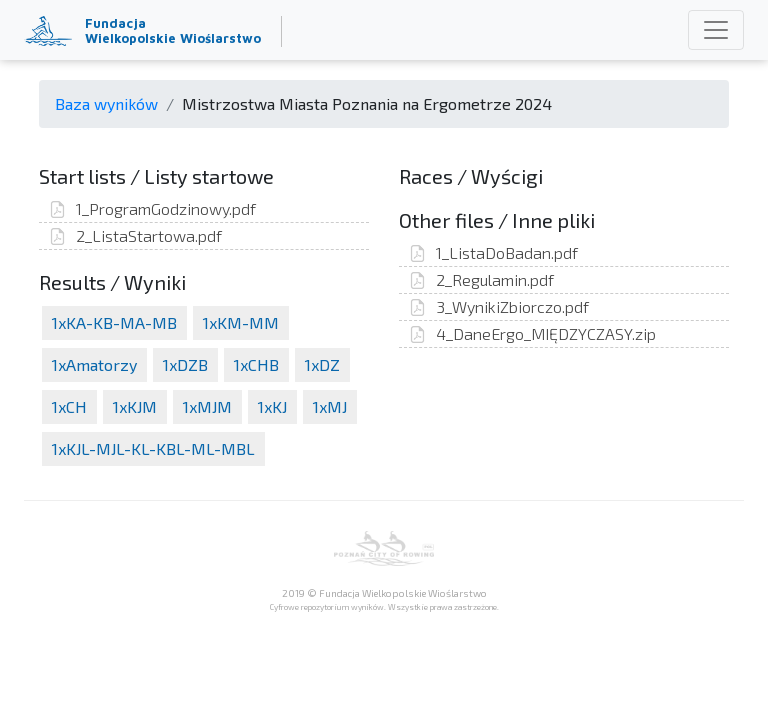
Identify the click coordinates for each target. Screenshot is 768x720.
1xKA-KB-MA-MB (114, 322)
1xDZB (185, 364)
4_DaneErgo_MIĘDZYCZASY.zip (532, 333)
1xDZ (322, 364)
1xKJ (272, 406)
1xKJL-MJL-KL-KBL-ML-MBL (153, 448)
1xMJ (330, 406)
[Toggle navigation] (716, 30)
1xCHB (256, 364)
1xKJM (135, 406)
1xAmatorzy (94, 364)
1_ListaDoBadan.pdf (493, 252)
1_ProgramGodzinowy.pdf (152, 208)
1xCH (69, 406)
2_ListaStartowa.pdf (135, 235)
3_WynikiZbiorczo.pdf (499, 306)
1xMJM (207, 406)
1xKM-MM (241, 322)
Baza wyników (106, 103)
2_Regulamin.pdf (481, 279)
